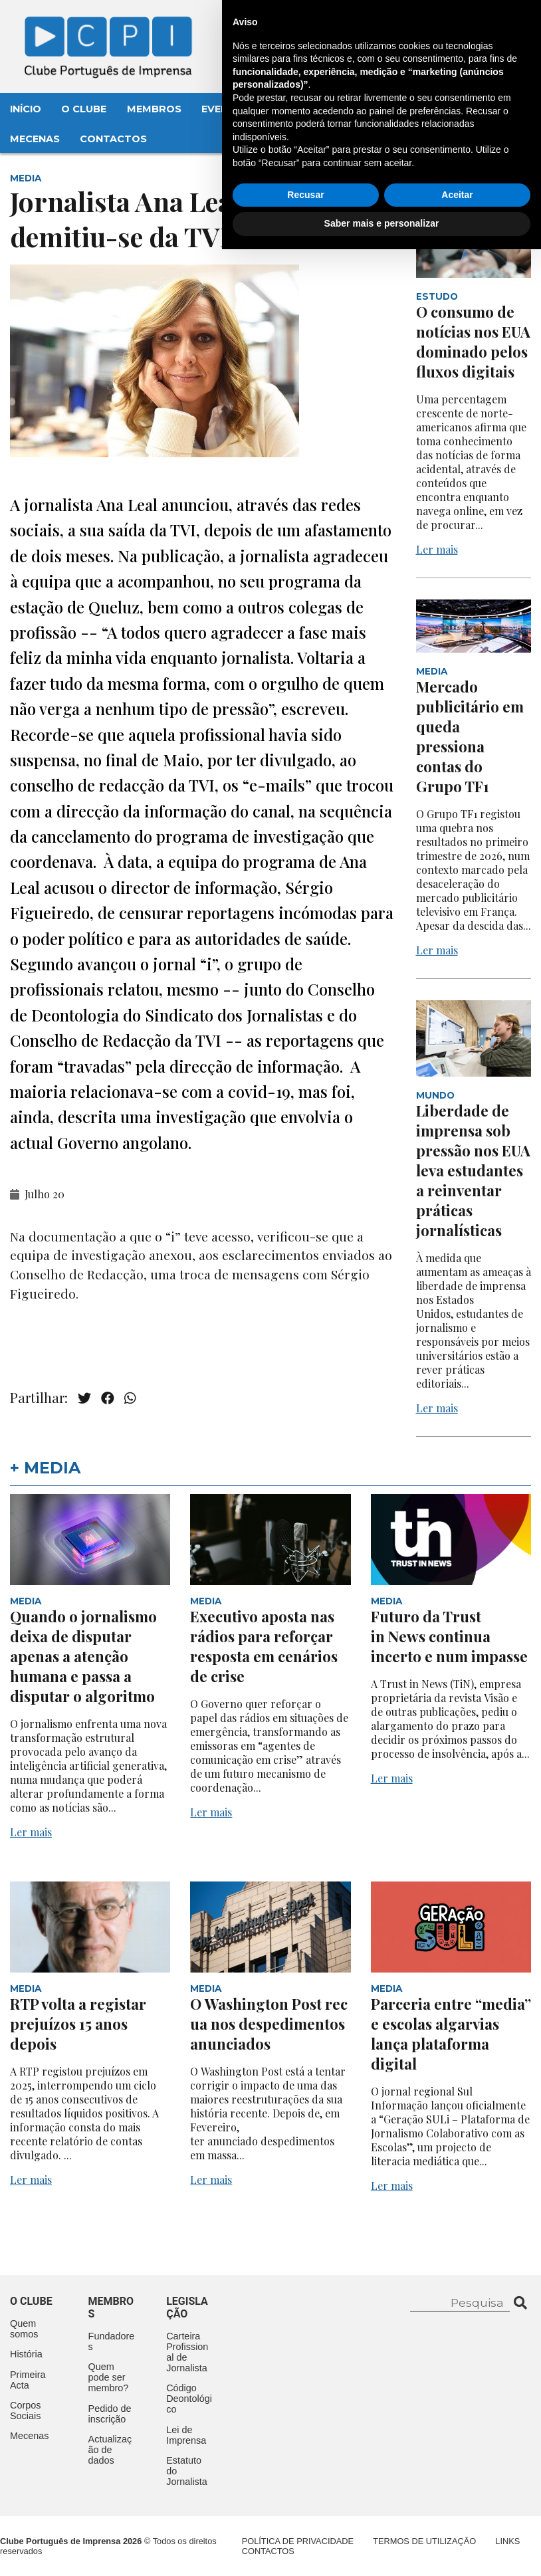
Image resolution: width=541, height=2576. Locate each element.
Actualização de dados (110, 2450)
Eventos (226, 109)
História (26, 2354)
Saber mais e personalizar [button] (381, 2550)
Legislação (389, 109)
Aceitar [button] (457, 2521)
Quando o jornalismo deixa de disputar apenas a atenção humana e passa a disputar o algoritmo (83, 1656)
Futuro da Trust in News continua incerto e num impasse (449, 1636)
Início (25, 109)
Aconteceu (303, 109)
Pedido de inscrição (110, 2413)
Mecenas (35, 139)
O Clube (83, 109)
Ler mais (437, 549)
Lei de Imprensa (186, 2435)
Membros (154, 109)
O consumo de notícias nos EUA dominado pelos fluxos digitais (473, 341)
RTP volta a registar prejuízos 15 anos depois (78, 2024)
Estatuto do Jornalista (186, 2471)
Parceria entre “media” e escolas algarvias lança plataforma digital (451, 2034)
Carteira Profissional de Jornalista (187, 2352)
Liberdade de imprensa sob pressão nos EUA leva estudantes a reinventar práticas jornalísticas (473, 1170)
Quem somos (24, 2328)
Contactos (113, 139)
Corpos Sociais (25, 2410)
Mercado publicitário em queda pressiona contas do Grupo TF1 (470, 736)
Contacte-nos (479, 24)
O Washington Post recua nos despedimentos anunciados (269, 2024)
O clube (31, 2301)
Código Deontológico (189, 2399)
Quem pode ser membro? (108, 2377)
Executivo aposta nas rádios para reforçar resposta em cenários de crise (264, 1646)
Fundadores (111, 2341)
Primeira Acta (28, 2380)
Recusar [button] (305, 2521)
